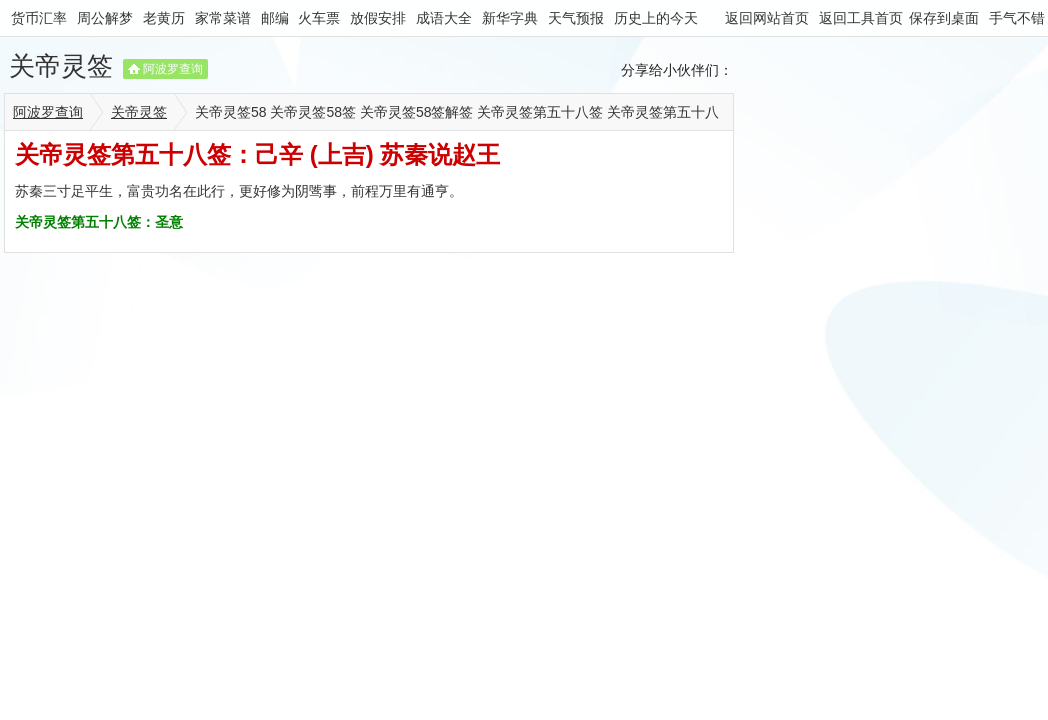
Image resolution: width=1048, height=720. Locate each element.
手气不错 (1017, 18)
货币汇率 (39, 18)
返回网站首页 (767, 18)
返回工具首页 (861, 18)
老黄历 (164, 18)
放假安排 (378, 18)
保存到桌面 (944, 18)
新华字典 (510, 18)
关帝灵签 (61, 66)
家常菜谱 (223, 18)
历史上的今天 (656, 18)
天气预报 (576, 18)
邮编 (275, 18)
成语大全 (444, 18)
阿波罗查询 (173, 69)
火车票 (319, 18)
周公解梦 (105, 18)
